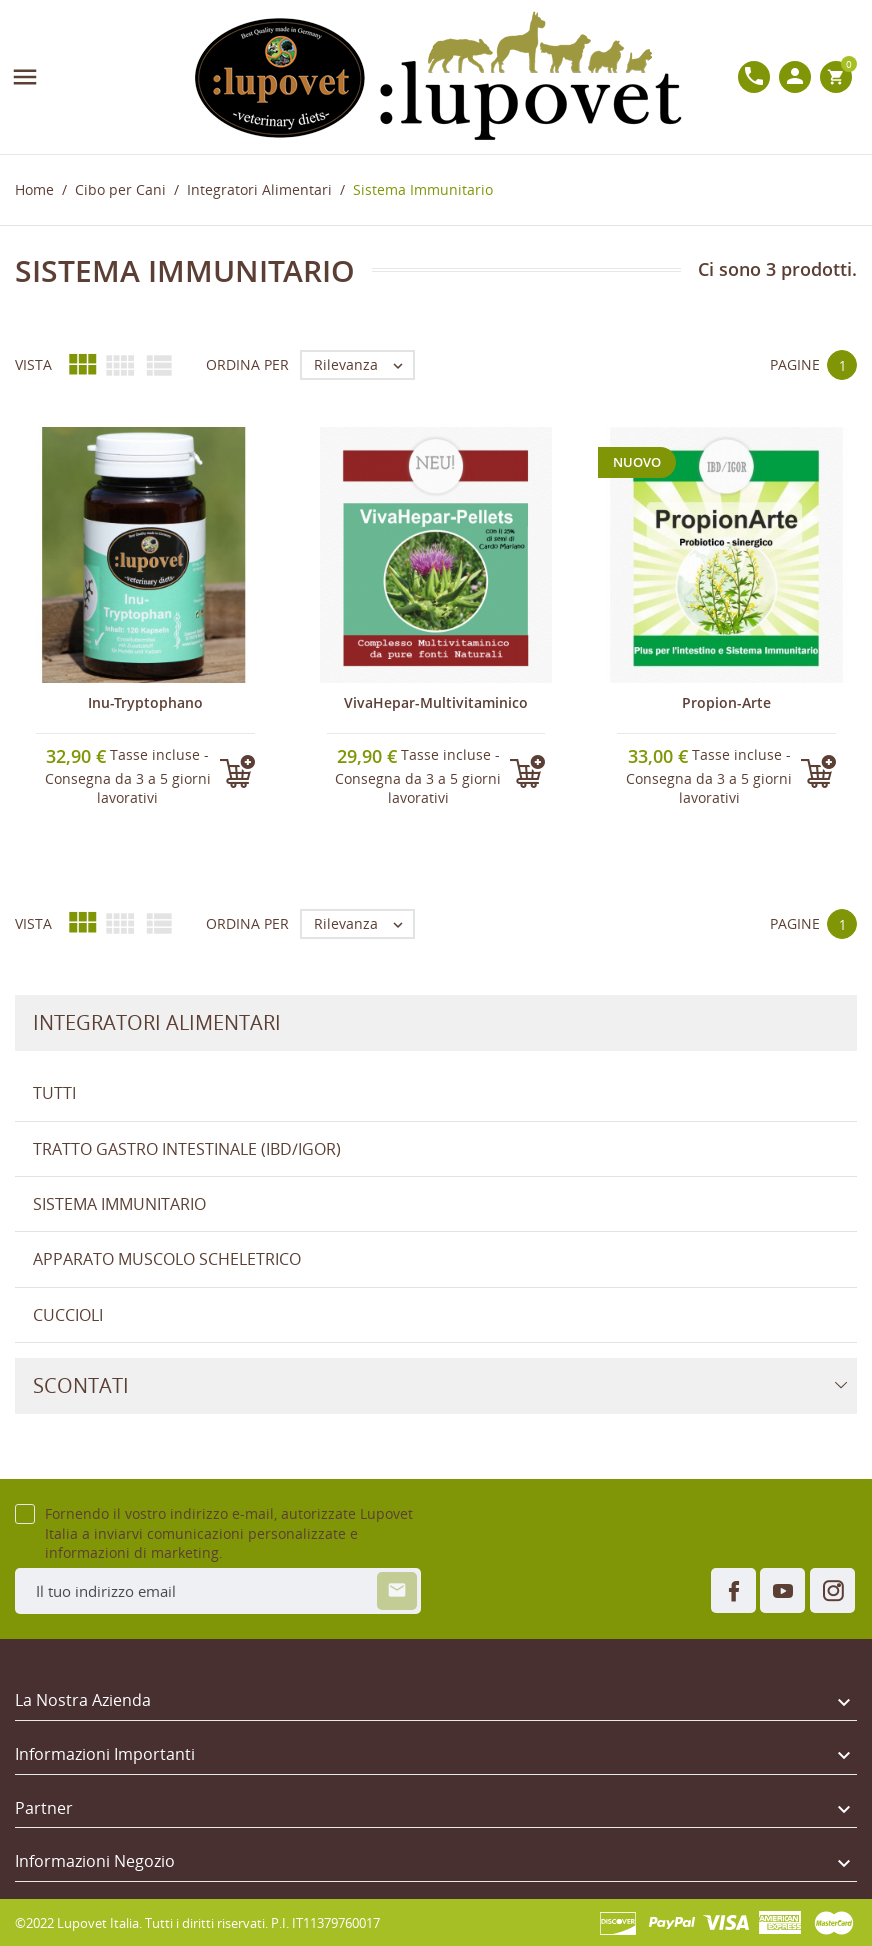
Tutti (54, 1093)
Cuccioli (68, 1315)
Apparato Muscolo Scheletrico (167, 1259)
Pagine (795, 364)
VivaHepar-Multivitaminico (436, 702)
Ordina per (247, 364)
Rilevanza (363, 365)
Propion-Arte (726, 702)
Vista (33, 364)
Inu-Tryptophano (145, 702)
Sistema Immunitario (119, 1204)
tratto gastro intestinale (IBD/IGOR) (187, 1149)
